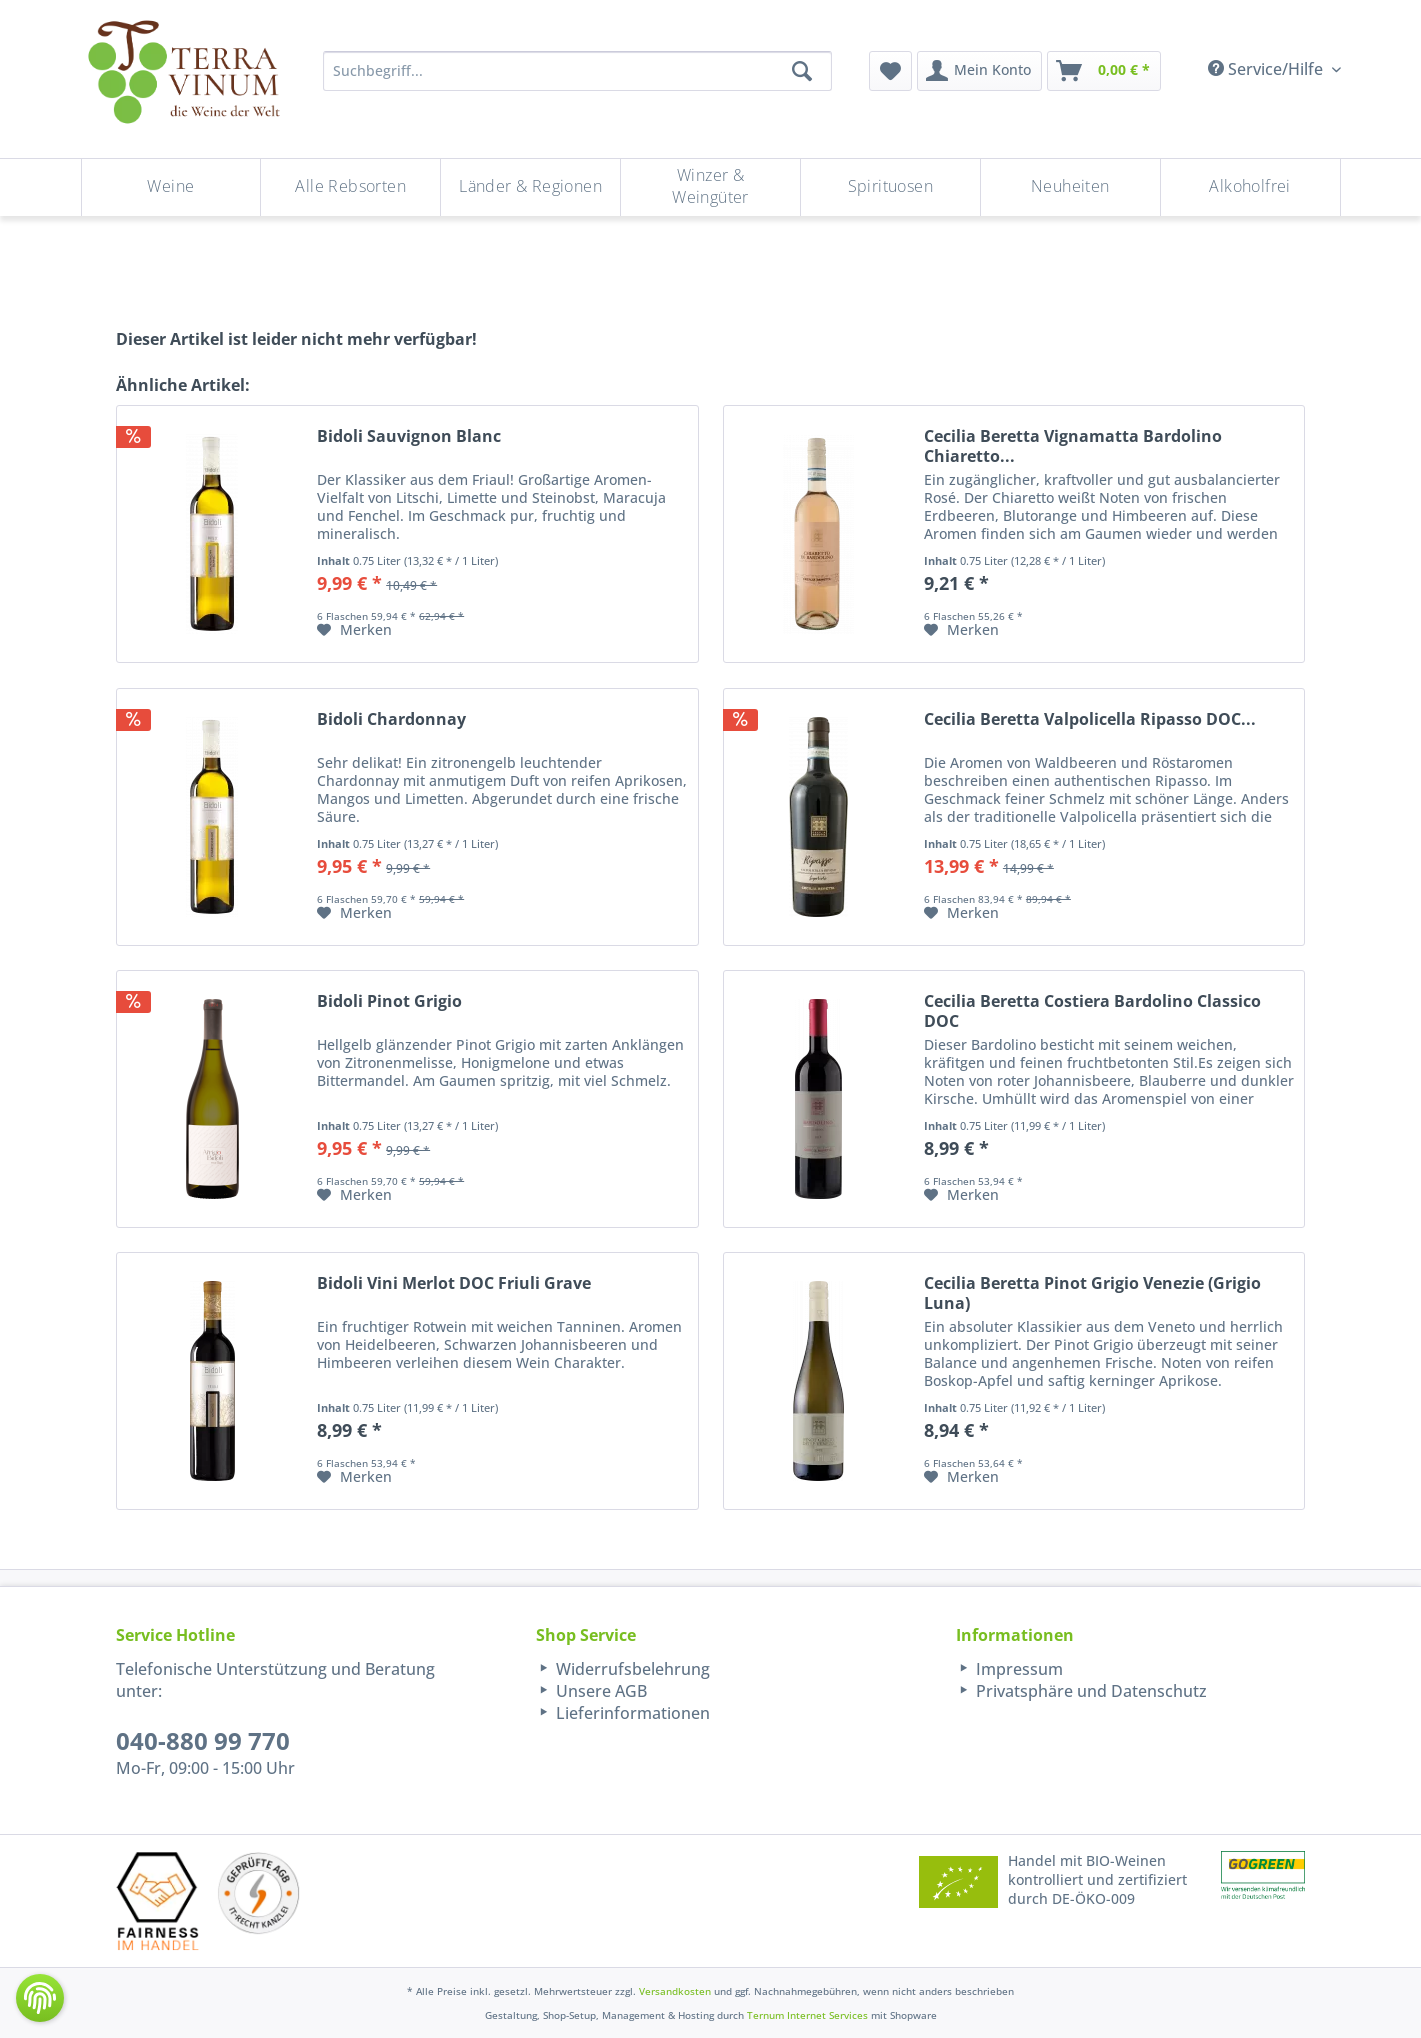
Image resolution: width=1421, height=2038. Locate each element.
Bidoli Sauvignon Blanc (409, 436)
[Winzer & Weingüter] (710, 187)
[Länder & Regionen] (530, 187)
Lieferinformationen (631, 1713)
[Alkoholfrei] (1250, 187)
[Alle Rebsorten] (350, 187)
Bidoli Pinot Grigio (389, 1001)
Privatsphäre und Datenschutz (1089, 1691)
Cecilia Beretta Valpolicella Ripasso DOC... (1090, 719)
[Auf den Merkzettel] (354, 630)
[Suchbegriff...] (577, 71)
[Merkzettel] (890, 71)
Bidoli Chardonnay (391, 719)
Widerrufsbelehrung (631, 1669)
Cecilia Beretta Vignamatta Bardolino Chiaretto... (1073, 446)
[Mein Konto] (979, 71)
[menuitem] (890, 71)
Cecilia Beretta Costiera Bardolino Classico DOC (1092, 1011)
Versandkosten (675, 1991)
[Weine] (171, 187)
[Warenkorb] (1104, 71)
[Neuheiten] (1070, 187)
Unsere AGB (599, 1691)
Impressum (1017, 1669)
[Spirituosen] (890, 187)
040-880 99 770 (203, 1740)
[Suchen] (802, 71)
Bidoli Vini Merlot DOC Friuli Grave (454, 1283)
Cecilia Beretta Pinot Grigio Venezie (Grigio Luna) (1092, 1293)
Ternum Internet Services (807, 2015)
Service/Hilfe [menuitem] (1267, 69)
